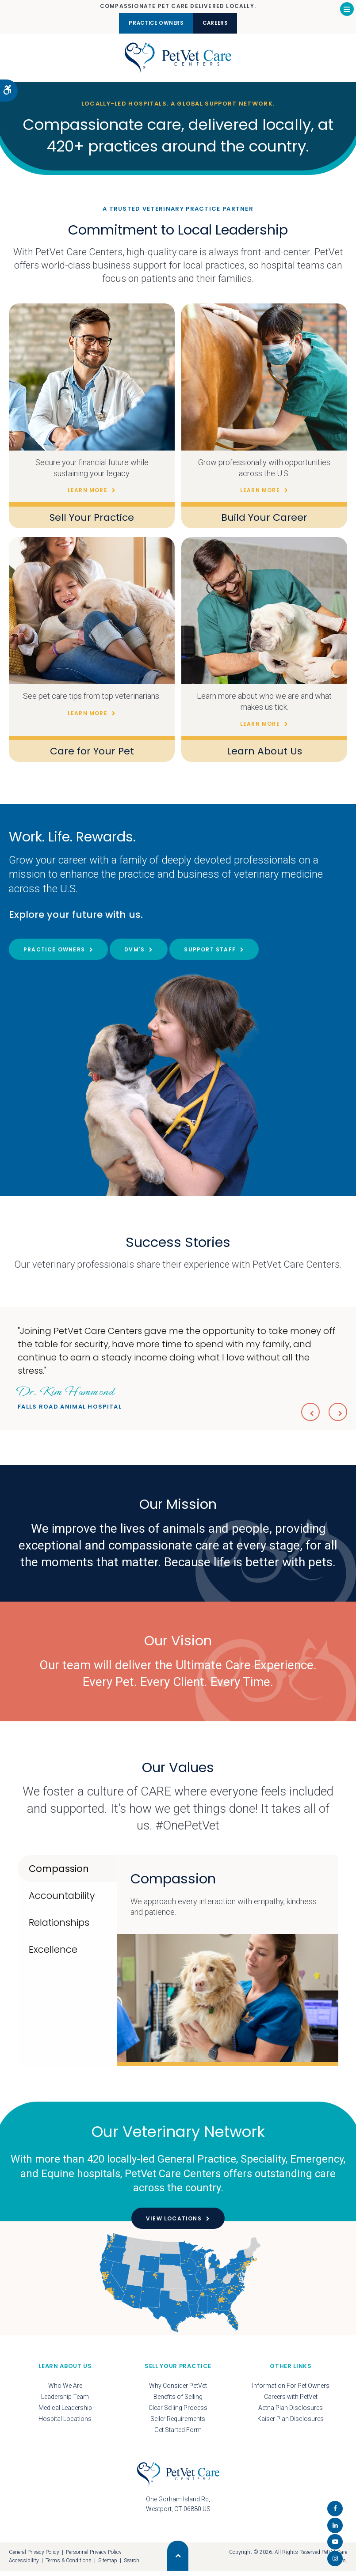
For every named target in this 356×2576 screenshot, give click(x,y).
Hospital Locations (65, 2424)
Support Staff (210, 954)
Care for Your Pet (92, 756)
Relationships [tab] (59, 1927)
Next (336, 1416)
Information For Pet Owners (290, 2390)
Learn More (87, 496)
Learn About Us (264, 756)
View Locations (174, 2223)
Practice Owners (149, 23)
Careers (223, 23)
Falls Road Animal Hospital (70, 1402)
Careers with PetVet (291, 2402)
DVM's (134, 954)
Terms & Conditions (69, 2566)
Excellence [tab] (53, 1954)
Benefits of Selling (178, 2402)
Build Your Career (264, 522)
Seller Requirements (177, 2424)
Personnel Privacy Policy (94, 2557)
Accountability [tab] (62, 1900)
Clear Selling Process (178, 2413)
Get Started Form (178, 2435)
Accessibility (24, 2566)
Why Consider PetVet (178, 2390)
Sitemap (107, 2566)
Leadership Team (65, 2402)
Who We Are (65, 2390)
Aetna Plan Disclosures (290, 2413)
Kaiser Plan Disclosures (290, 2424)
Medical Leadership (65, 2413)
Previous (306, 1416)
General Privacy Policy (34, 2557)
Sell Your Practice (91, 522)
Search (131, 2566)
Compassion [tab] (59, 1874)
